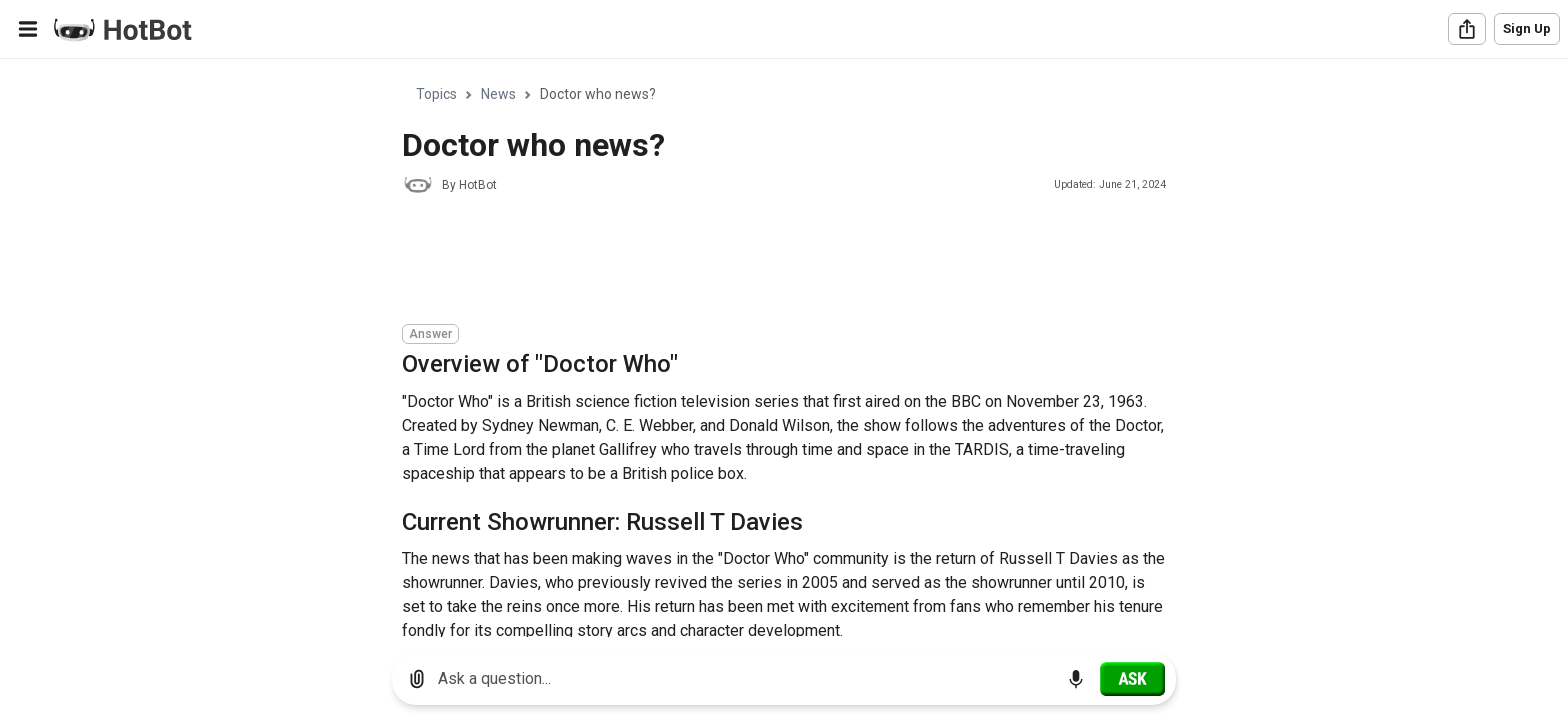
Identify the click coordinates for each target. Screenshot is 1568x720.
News (498, 94)
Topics (436, 94)
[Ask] (1132, 679)
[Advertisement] (766, 262)
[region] (784, 348)
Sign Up (1527, 28)
